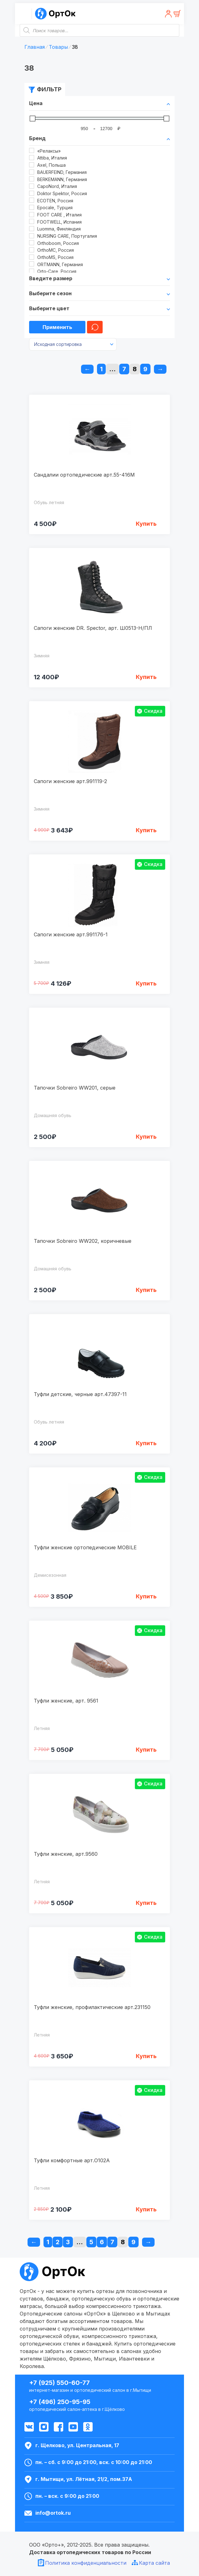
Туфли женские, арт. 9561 (66, 1701)
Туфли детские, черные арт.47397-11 (80, 1394)
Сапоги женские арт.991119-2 (70, 781)
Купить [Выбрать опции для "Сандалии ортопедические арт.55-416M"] (146, 523)
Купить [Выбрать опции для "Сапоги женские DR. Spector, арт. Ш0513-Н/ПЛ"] (146, 677)
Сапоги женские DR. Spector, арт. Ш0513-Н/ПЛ (93, 628)
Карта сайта (154, 2563)
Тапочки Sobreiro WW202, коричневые (82, 1241)
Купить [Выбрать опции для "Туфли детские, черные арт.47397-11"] (146, 1443)
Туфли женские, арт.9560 (66, 1854)
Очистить (95, 327)
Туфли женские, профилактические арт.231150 (92, 2007)
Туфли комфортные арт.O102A (72, 2160)
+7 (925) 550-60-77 (59, 2382)
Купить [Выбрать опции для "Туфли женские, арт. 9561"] (146, 1749)
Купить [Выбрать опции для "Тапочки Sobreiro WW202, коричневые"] (146, 1290)
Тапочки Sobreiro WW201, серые (74, 1088)
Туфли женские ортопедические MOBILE (85, 1547)
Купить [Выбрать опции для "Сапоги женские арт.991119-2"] (146, 830)
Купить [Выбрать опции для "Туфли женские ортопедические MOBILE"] (146, 1596)
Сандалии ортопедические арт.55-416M (84, 475)
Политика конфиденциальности (85, 2563)
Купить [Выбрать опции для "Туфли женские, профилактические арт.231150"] (146, 2056)
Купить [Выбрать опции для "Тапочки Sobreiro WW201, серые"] (146, 1136)
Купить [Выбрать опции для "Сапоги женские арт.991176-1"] (146, 983)
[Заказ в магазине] (73, 344)
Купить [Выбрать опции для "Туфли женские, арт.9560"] (146, 1903)
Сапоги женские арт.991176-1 (71, 934)
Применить (57, 327)
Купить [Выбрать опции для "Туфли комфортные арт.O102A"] (146, 2209)
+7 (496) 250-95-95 (59, 2402)
